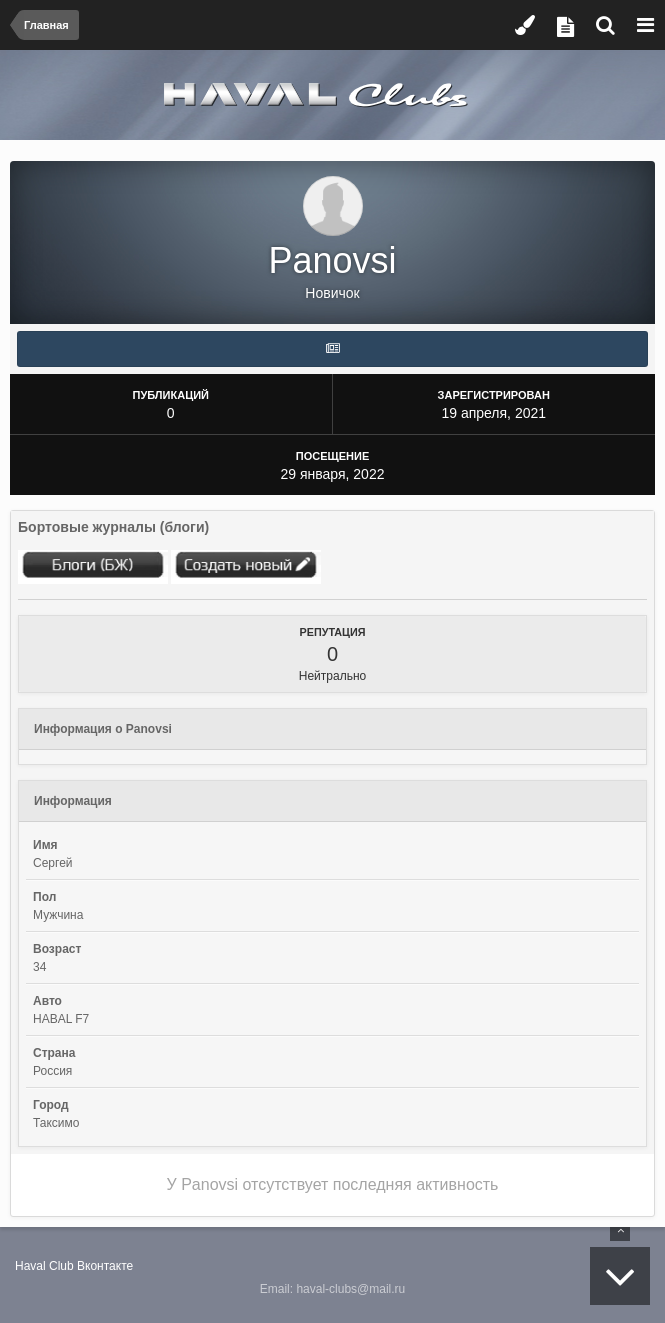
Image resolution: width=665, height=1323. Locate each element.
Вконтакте (105, 1266)
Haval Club (44, 1266)
